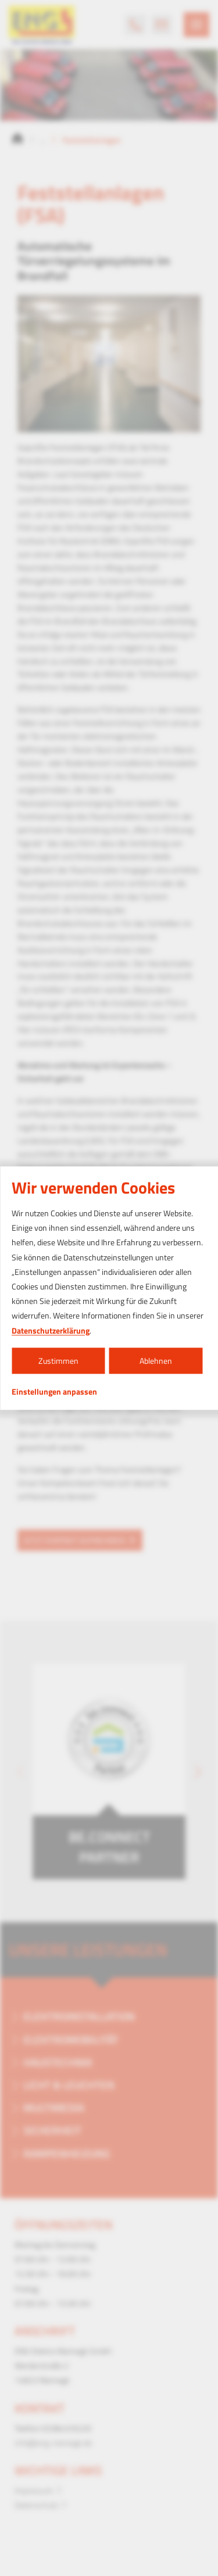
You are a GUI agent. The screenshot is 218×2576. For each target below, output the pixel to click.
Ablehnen (156, 1361)
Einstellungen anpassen (54, 1391)
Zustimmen (58, 1361)
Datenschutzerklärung (51, 1330)
